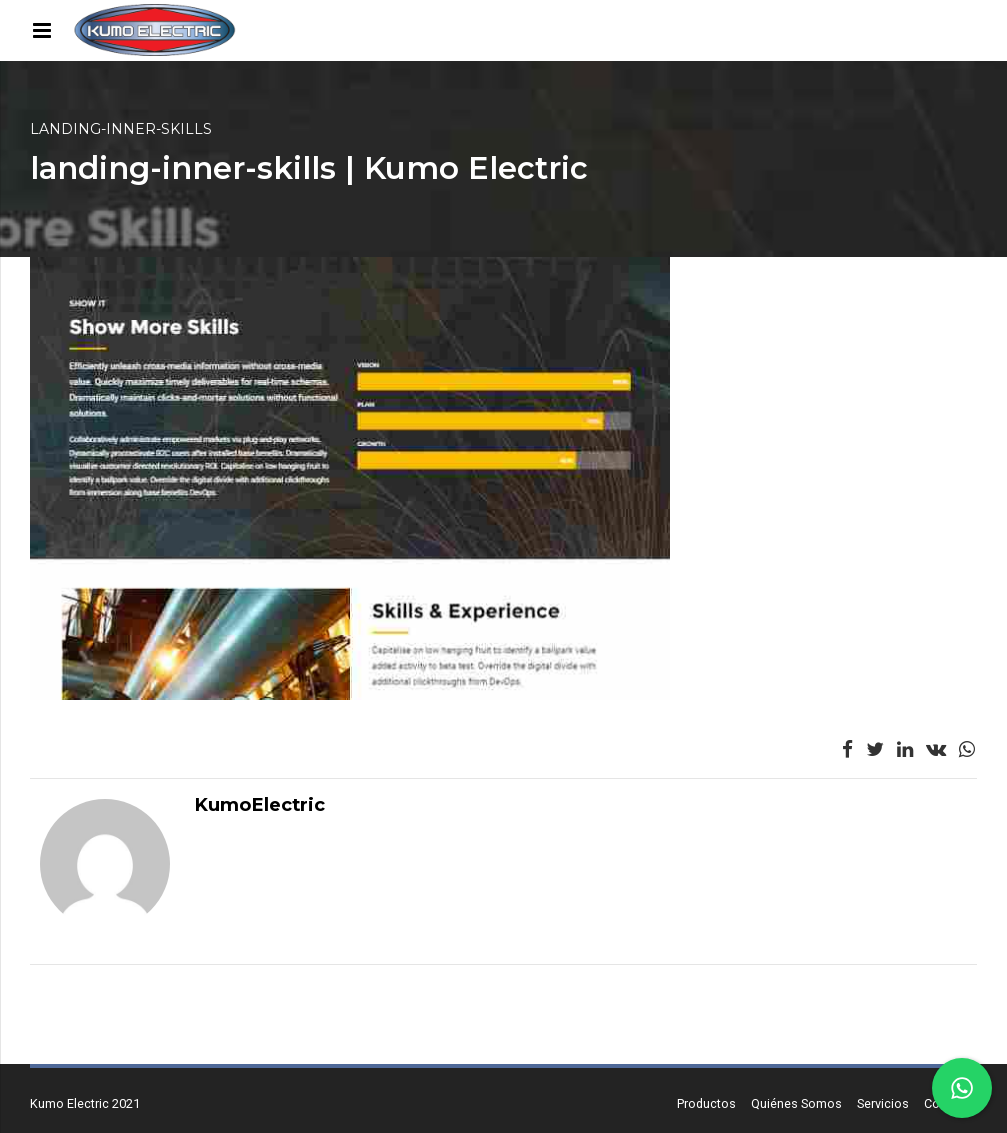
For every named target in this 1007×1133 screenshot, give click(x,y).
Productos (706, 1103)
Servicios (883, 1103)
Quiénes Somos (796, 1103)
